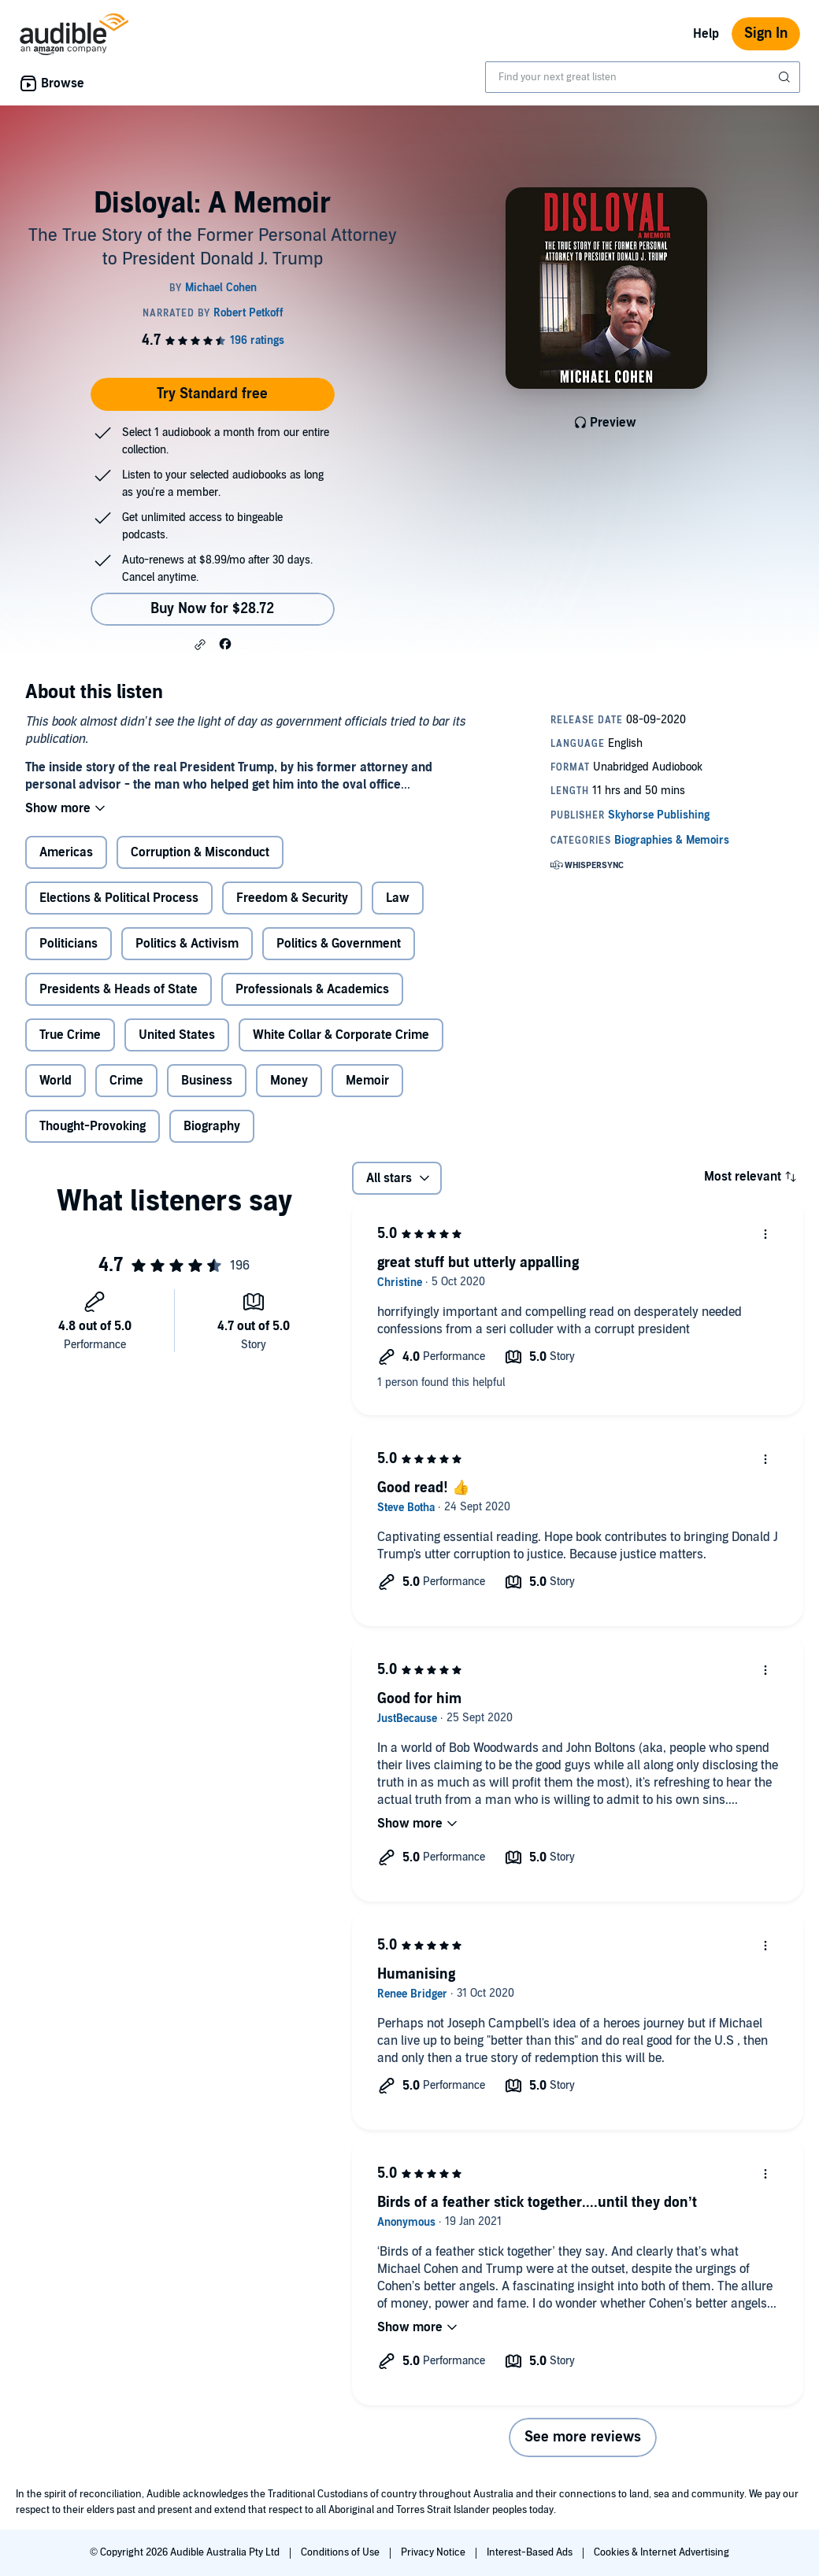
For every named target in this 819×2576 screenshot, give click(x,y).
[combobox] (642, 77)
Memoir (367, 1080)
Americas (66, 852)
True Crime (70, 1035)
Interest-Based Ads (531, 2552)
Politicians (68, 944)
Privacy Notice (434, 2552)
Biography (211, 1126)
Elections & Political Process (118, 898)
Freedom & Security (292, 898)
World (55, 1080)
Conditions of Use (341, 2552)
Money (289, 1080)
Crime (126, 1080)
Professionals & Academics (312, 989)
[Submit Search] (786, 77)
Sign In (766, 33)
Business (206, 1080)
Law (398, 898)
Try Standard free (212, 394)
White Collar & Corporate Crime (341, 1035)
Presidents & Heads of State (118, 989)
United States (177, 1035)
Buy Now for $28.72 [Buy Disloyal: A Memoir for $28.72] (212, 609)
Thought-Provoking (92, 1126)
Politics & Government (338, 944)
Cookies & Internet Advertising (661, 2552)
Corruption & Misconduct (200, 852)
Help (706, 34)
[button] (200, 644)
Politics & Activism (187, 944)
